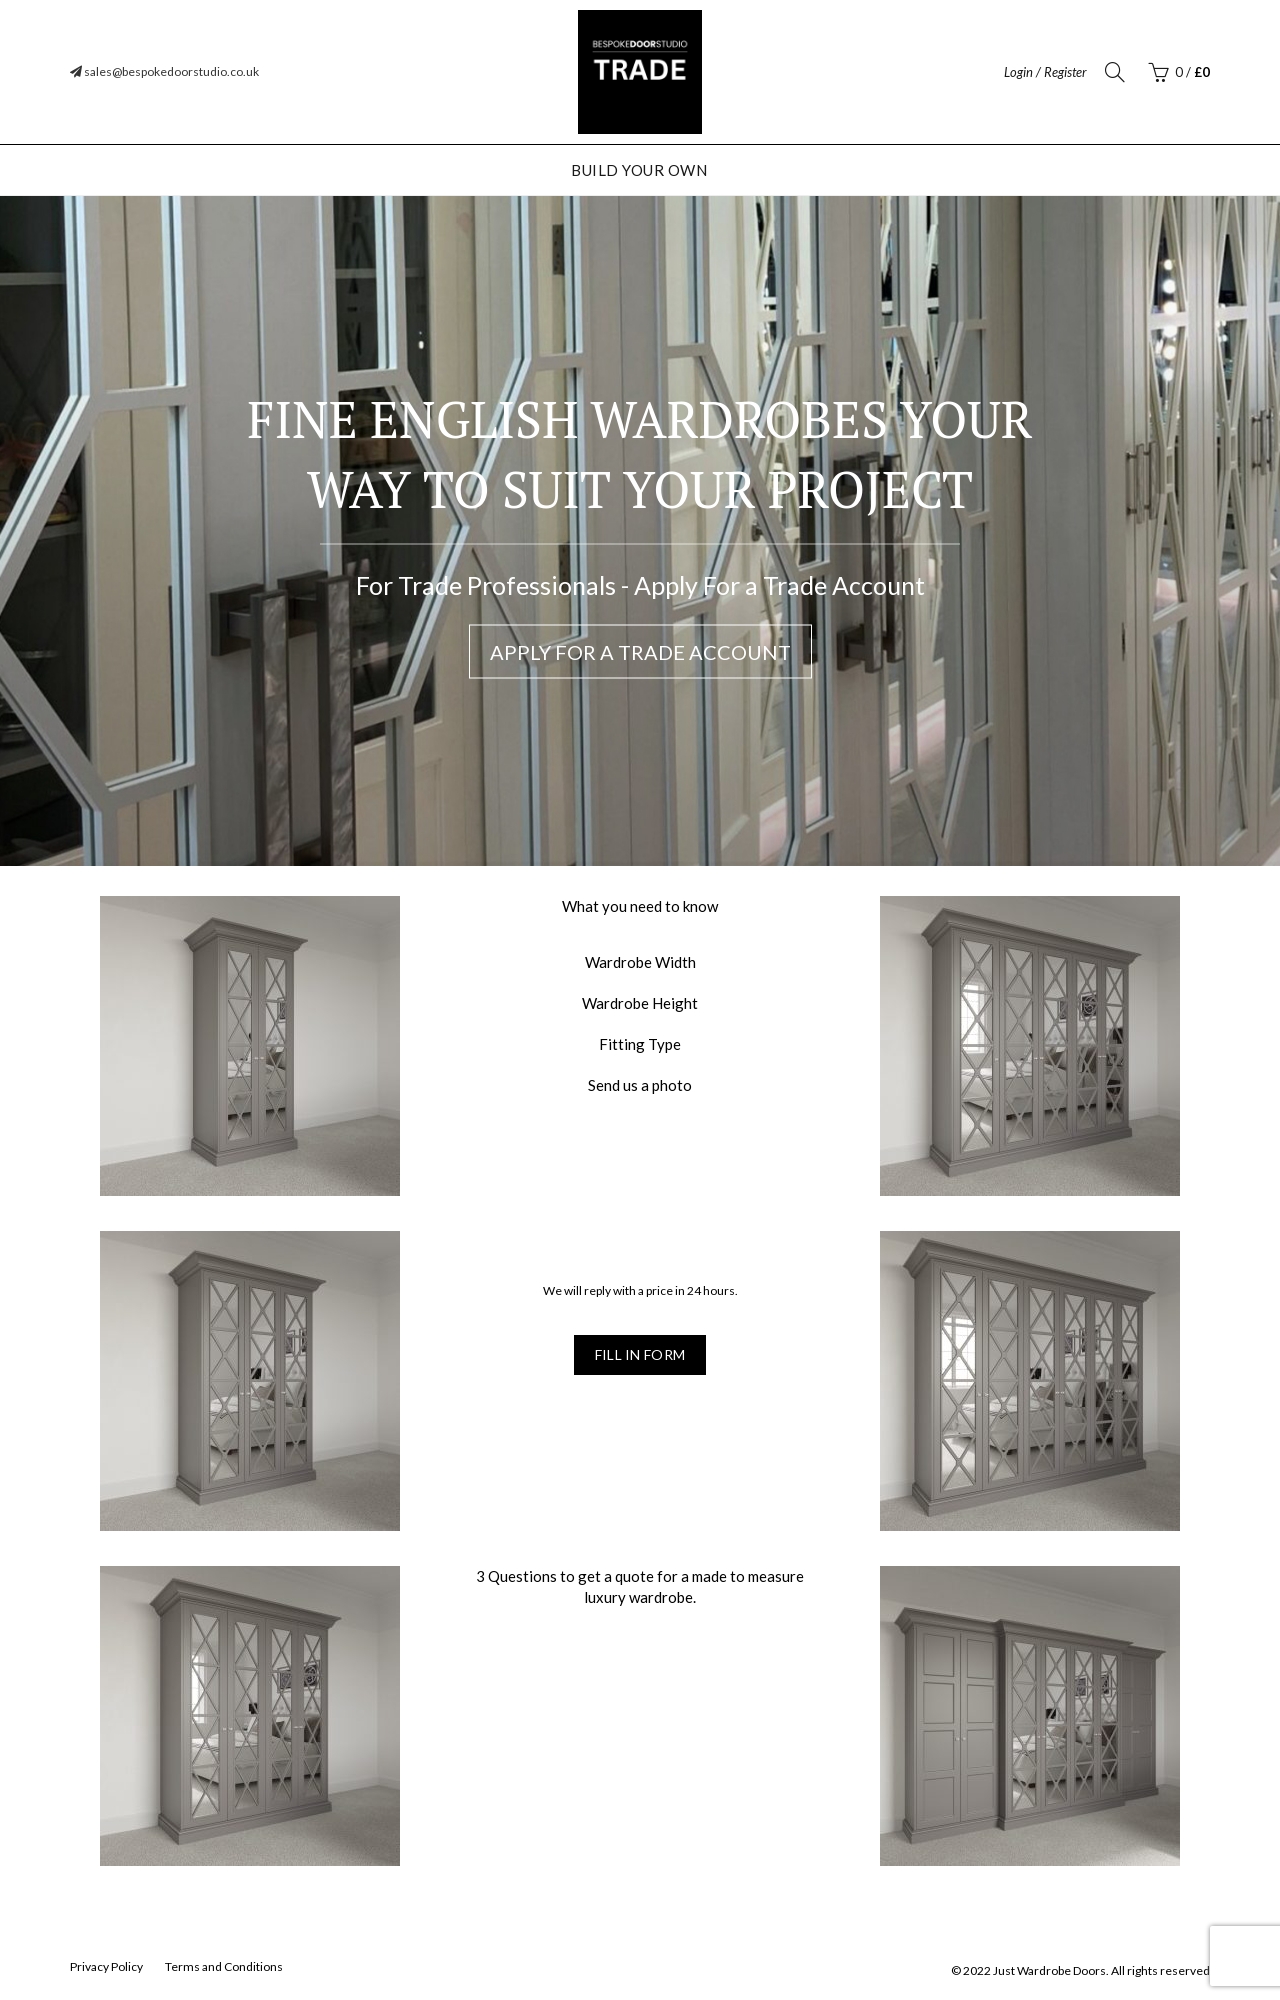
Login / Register (1045, 72)
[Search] (1115, 72)
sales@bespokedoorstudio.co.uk (164, 71)
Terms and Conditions (224, 1966)
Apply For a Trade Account (640, 652)
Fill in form (640, 1354)
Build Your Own (639, 170)
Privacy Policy (106, 1966)
